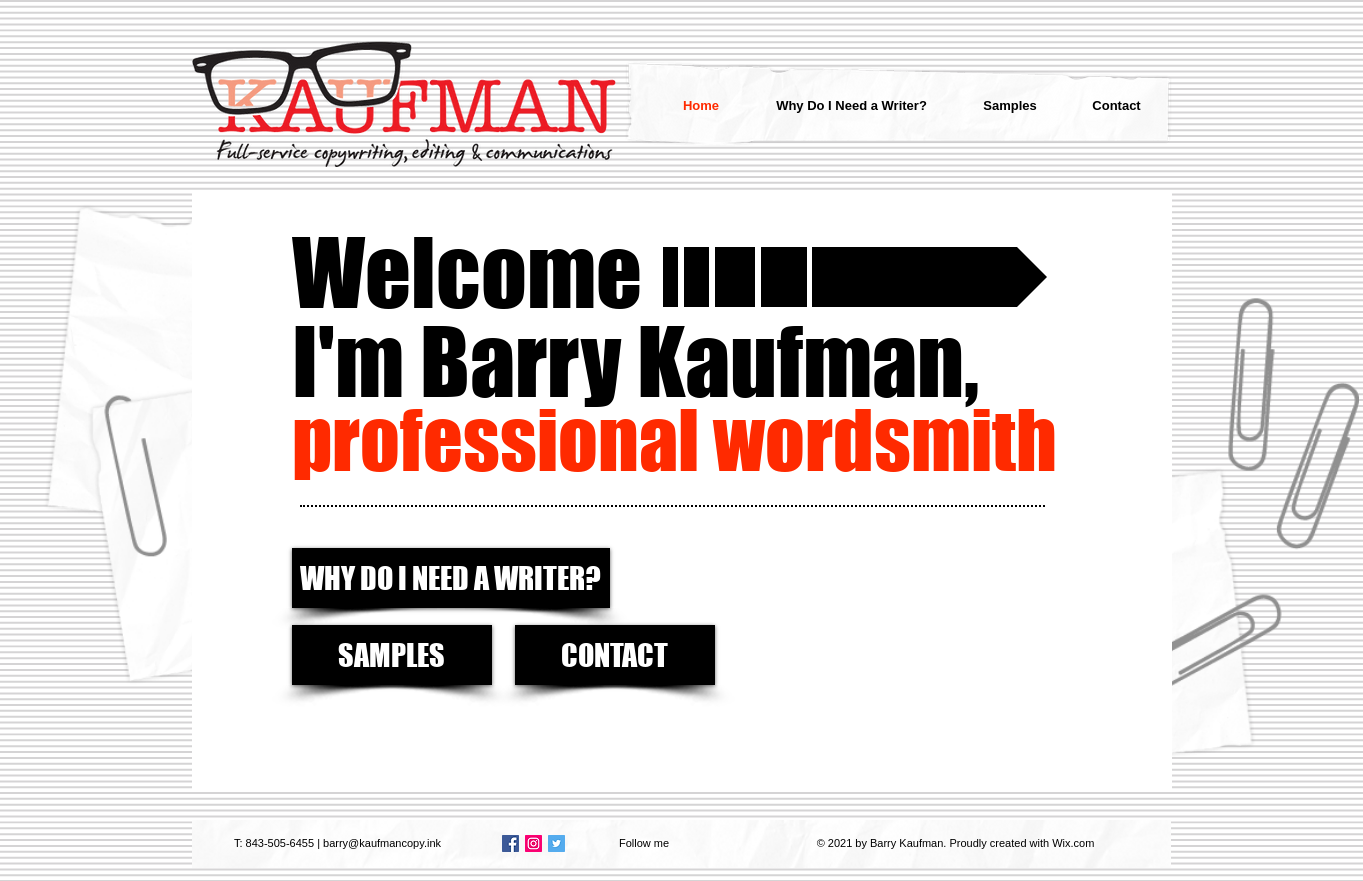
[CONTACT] (615, 655)
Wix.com (1073, 843)
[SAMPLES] (392, 655)
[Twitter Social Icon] (556, 843)
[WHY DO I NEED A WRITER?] (451, 578)
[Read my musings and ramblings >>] (929, 277)
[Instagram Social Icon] (533, 843)
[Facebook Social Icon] (510, 843)
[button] (696, 277)
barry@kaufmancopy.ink (382, 843)
